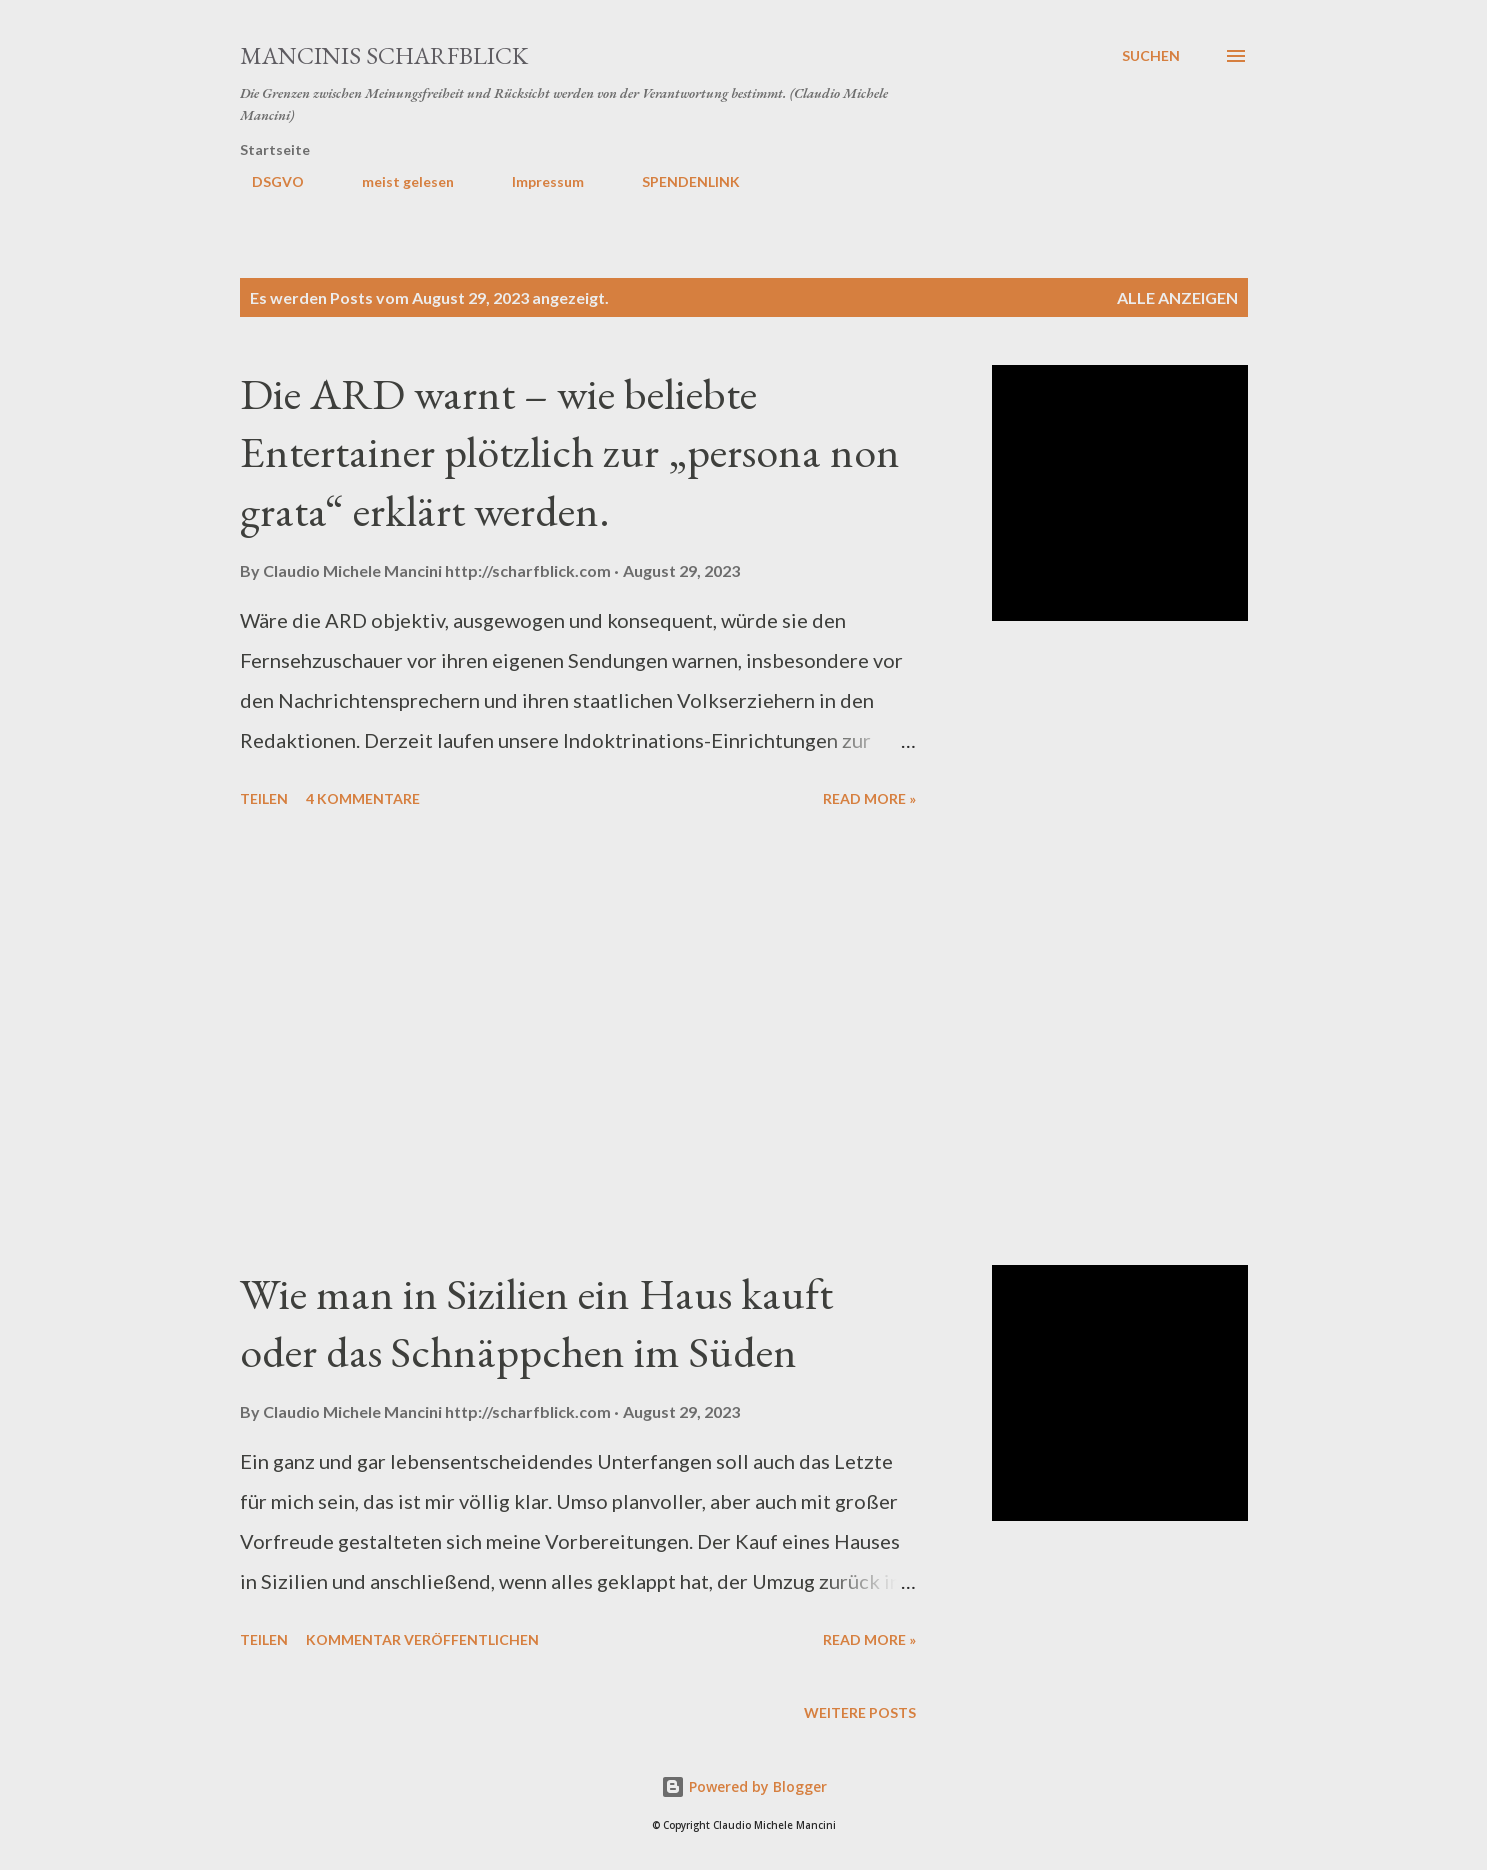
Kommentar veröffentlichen (422, 1639)
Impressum (536, 181)
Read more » (869, 798)
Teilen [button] (264, 798)
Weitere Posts (860, 1712)
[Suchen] (1151, 56)
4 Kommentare (363, 798)
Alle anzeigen (1177, 297)
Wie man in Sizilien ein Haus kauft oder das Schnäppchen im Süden (536, 1323)
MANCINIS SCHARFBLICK (384, 55)
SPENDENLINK (679, 181)
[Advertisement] (578, 1040)
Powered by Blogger (744, 1786)
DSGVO (266, 181)
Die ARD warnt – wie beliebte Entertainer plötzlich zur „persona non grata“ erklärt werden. (570, 452)
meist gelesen (396, 181)
